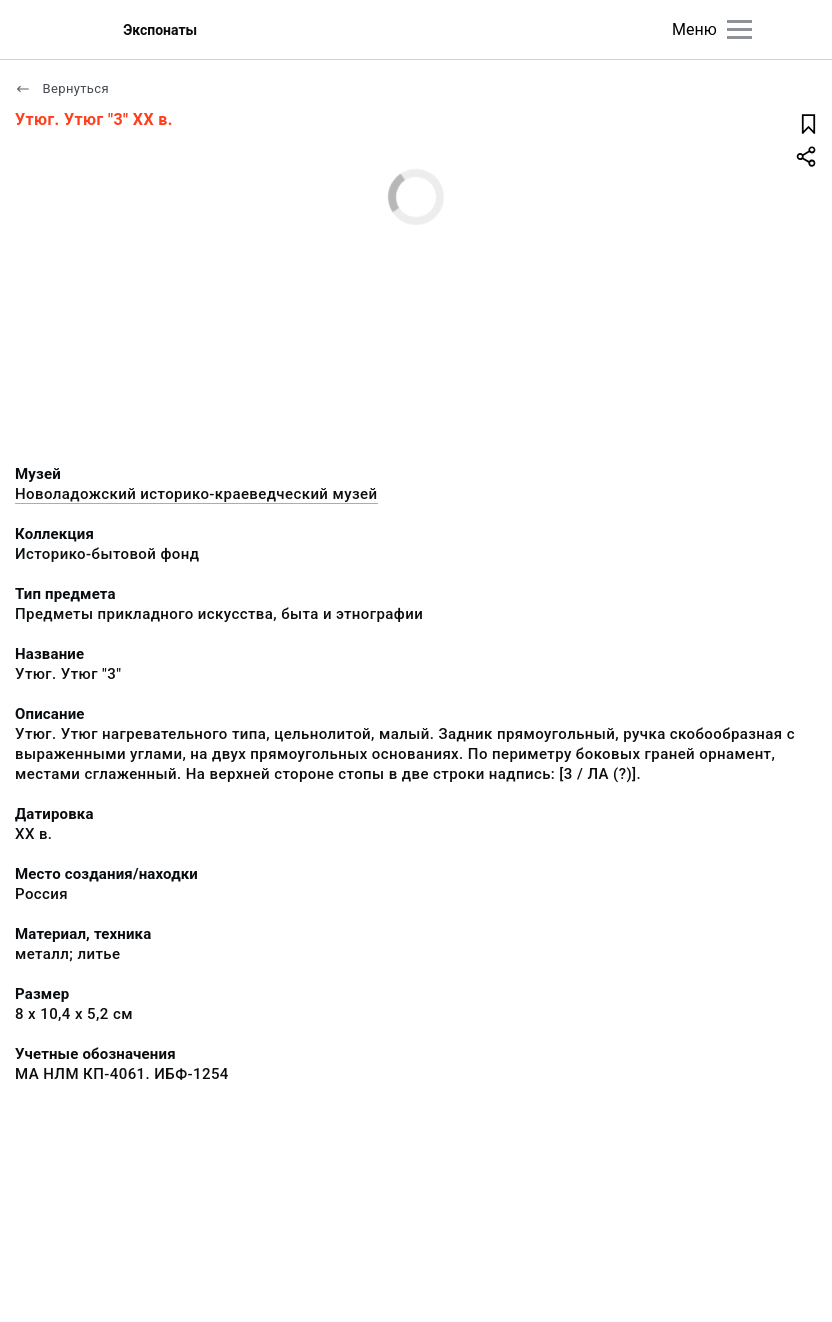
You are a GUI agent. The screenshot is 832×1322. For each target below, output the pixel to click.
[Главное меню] (739, 29)
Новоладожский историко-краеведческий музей (196, 494)
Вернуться (62, 88)
